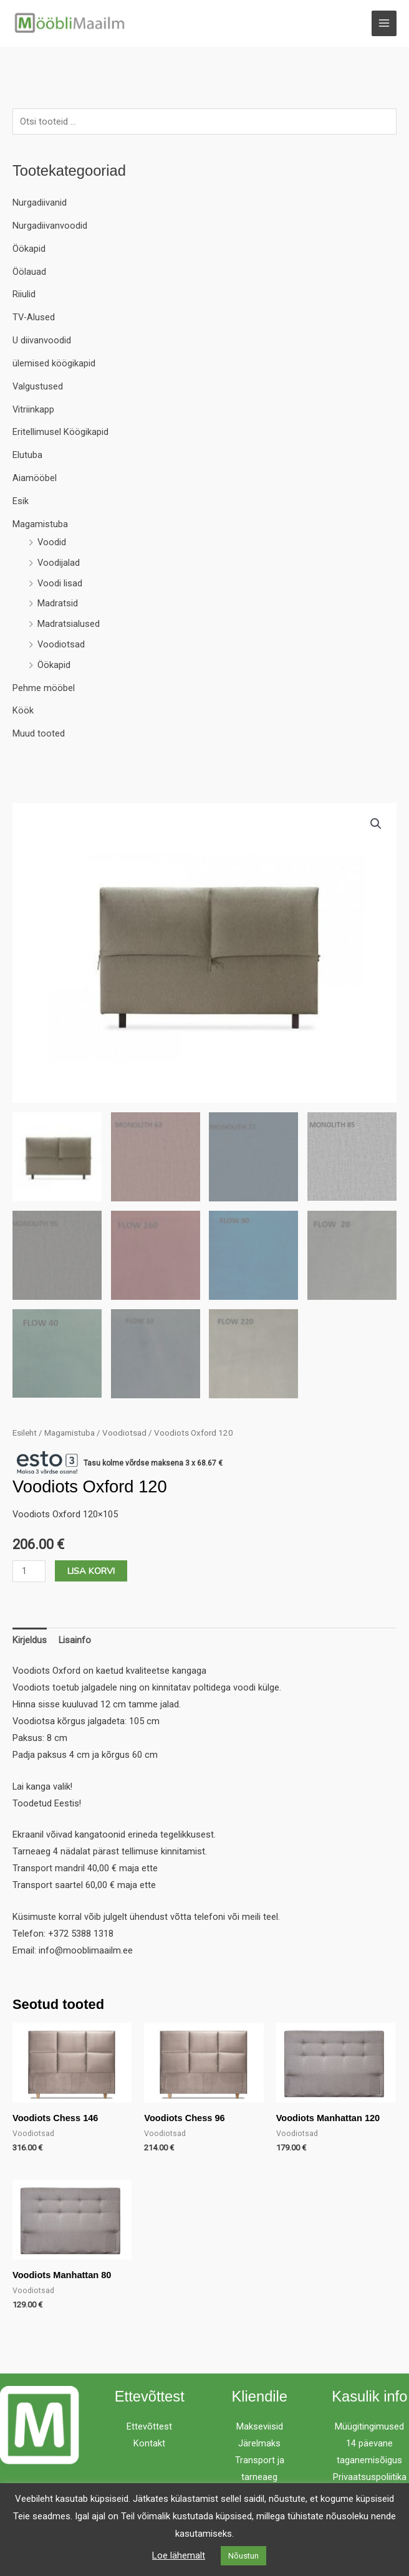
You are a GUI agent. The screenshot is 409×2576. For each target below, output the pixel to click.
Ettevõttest (149, 2429)
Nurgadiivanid (39, 205)
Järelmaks (259, 2445)
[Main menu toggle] (384, 24)
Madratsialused (68, 626)
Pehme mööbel (43, 690)
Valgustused (37, 388)
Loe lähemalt (178, 2555)
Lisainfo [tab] (75, 1642)
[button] (376, 826)
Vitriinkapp (33, 411)
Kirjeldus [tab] (29, 1642)
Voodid (51, 544)
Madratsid (57, 606)
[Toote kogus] (29, 1573)
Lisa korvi (91, 1573)
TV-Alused (33, 319)
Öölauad (29, 274)
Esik (20, 503)
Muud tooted (38, 736)
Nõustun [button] (243, 2555)
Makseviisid (259, 2429)
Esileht (24, 1434)
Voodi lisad (59, 585)
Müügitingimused (369, 2429)
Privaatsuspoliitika (370, 2479)
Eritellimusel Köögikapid (60, 435)
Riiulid (24, 297)
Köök (23, 713)
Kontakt (149, 2445)
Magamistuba (40, 526)
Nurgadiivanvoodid (49, 228)
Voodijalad (58, 565)
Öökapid (29, 251)
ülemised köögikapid (53, 365)
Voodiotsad (61, 646)
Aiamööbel (34, 480)
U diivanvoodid (41, 342)
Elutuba (27, 457)
